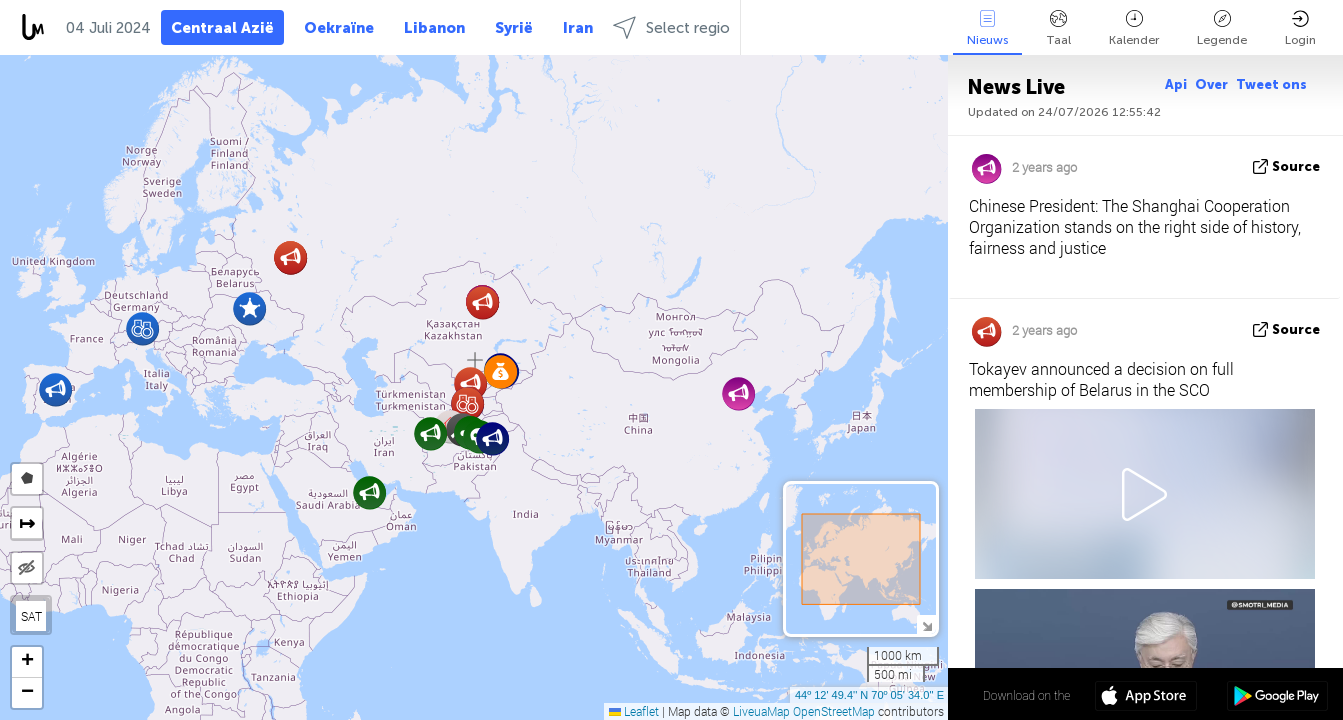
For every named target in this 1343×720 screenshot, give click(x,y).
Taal (1058, 28)
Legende (1222, 28)
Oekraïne (339, 28)
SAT (31, 616)
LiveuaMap (761, 711)
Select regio (671, 27)
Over (1211, 84)
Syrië (514, 28)
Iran (578, 28)
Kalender (1134, 28)
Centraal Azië (222, 28)
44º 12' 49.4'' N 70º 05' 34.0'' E (869, 695)
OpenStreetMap (834, 711)
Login (1300, 28)
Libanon (434, 28)
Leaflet (634, 711)
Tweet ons (1271, 84)
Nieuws (987, 28)
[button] (142, 328)
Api (1176, 84)
